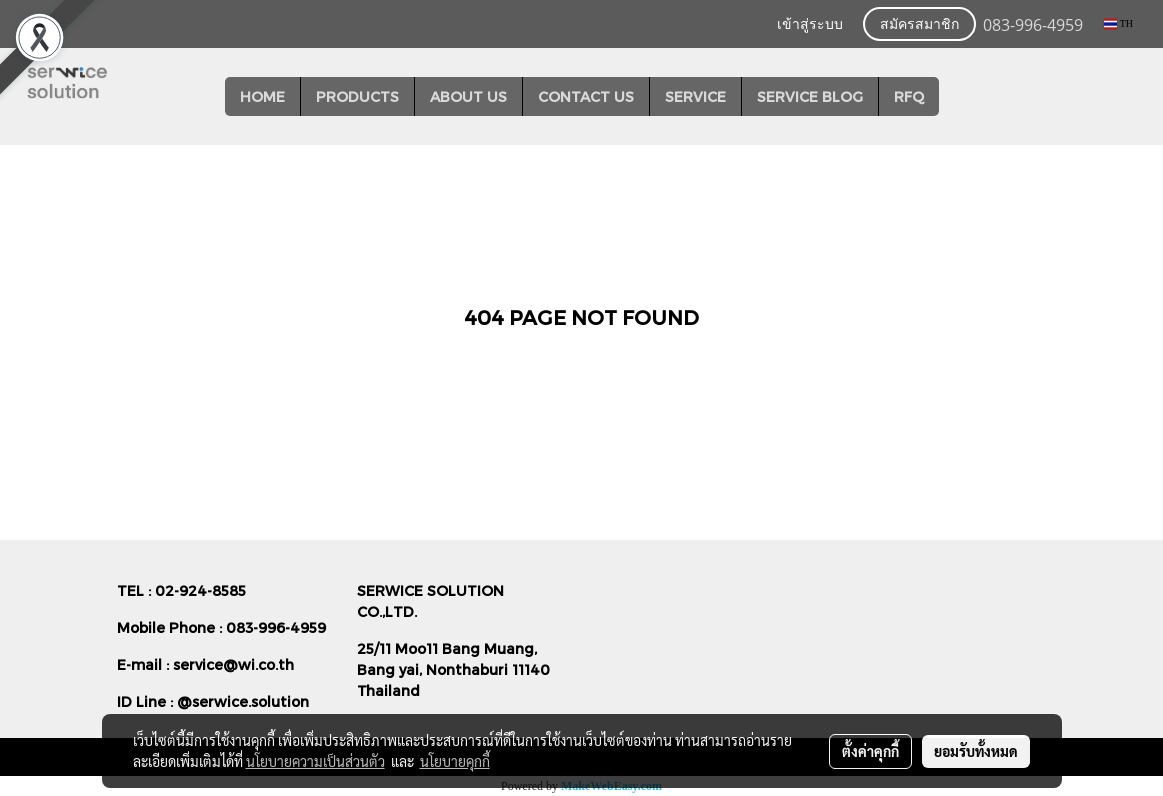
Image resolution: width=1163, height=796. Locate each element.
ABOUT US (468, 96)
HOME (262, 96)
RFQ (909, 96)
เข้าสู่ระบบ (810, 25)
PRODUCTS (357, 96)
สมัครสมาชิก (919, 25)
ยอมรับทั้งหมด (976, 751)
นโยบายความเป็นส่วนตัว (315, 761)
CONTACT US (586, 96)
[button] (957, 97)
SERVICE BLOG (810, 96)
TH (1118, 23)
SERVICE (695, 96)
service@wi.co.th (233, 664)
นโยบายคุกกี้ (455, 761)
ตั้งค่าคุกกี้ (870, 751)
